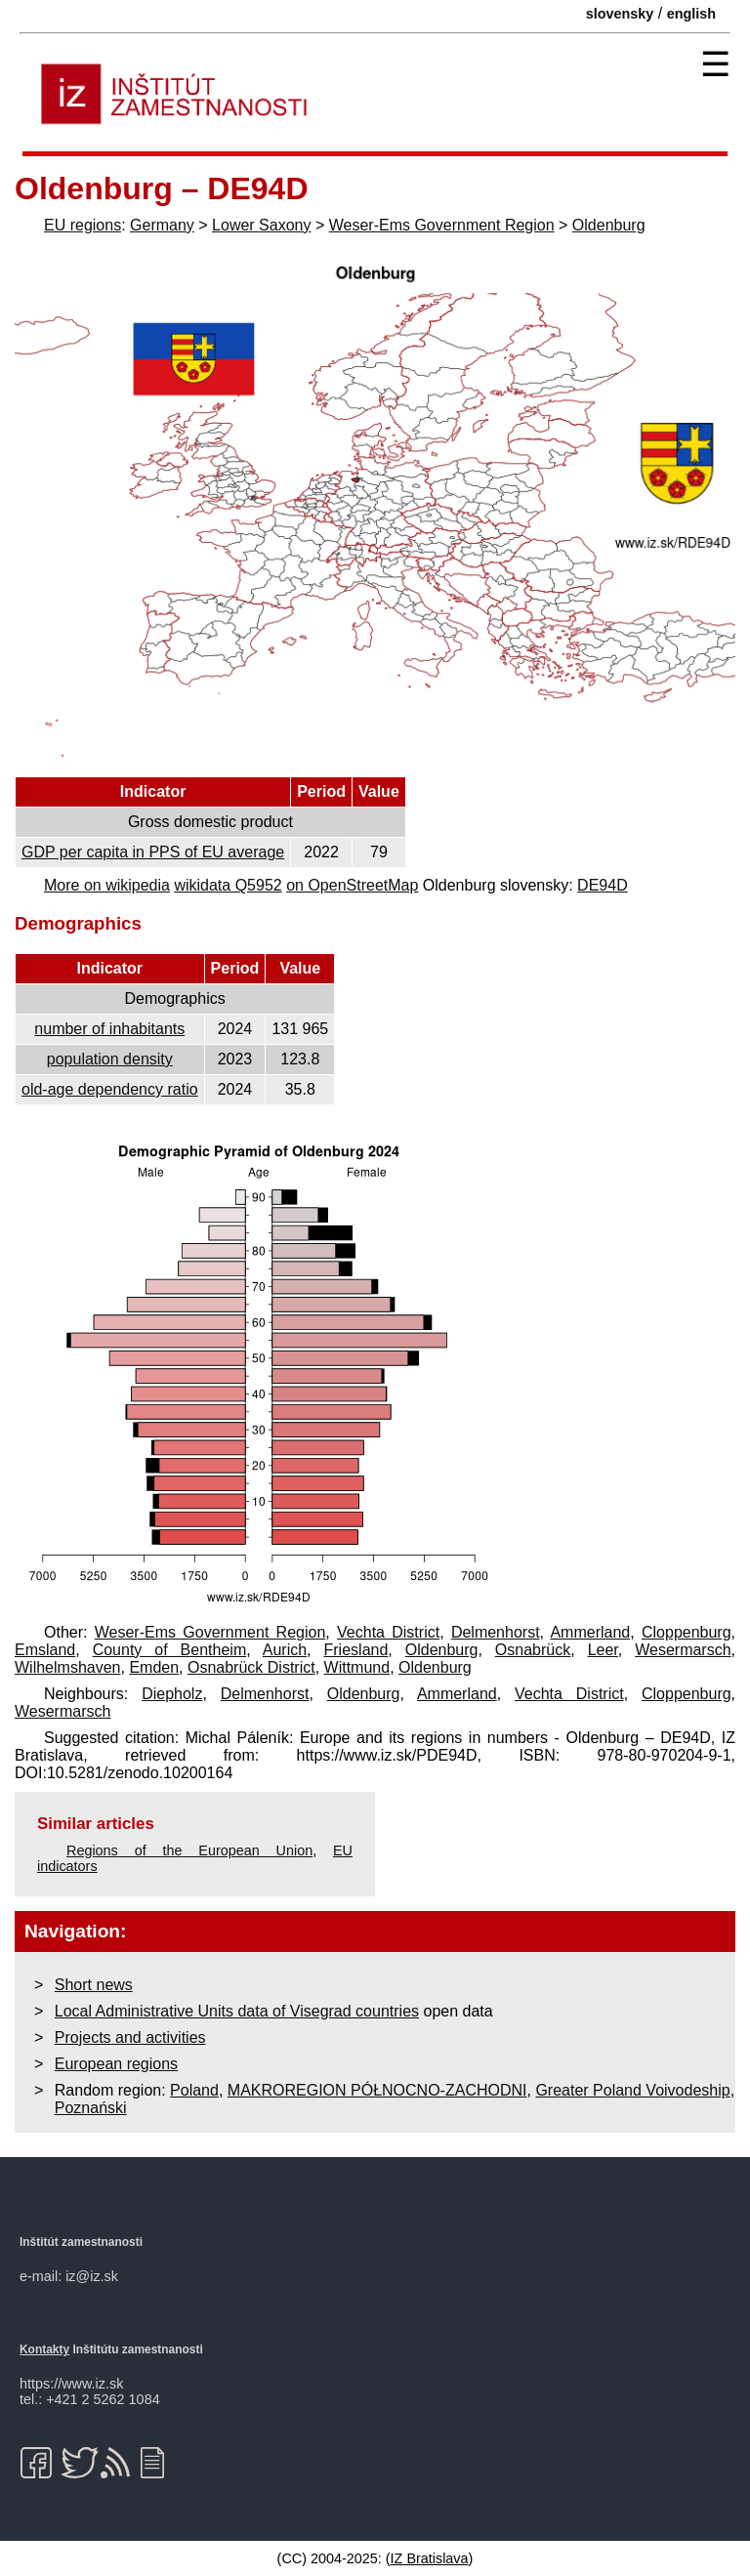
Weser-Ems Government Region (442, 225)
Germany (162, 225)
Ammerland (590, 1632)
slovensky (620, 13)
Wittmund (357, 1667)
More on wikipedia (107, 885)
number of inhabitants (109, 1028)
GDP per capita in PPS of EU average (152, 852)
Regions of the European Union (189, 1850)
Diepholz (172, 1693)
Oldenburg (609, 225)
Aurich (285, 1649)
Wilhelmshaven (67, 1667)
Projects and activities (130, 2037)
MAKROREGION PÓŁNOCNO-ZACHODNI (377, 2090)
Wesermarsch (682, 1649)
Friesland (356, 1649)
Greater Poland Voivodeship (632, 2090)
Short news (94, 1984)
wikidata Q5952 (227, 885)
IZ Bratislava (430, 2558)
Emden (154, 1667)
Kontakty (44, 2349)
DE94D (602, 885)
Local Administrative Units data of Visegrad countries (237, 2011)
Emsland (45, 1649)
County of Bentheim (170, 1649)
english (691, 13)
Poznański (91, 2107)
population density (110, 1059)
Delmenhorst (495, 1632)
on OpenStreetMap (352, 885)
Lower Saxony (261, 225)
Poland (194, 2090)
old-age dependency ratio (109, 1089)
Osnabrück (532, 1649)
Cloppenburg (686, 1632)
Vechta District (388, 1632)
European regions (116, 2064)
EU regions (82, 225)
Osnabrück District (251, 1667)
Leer (603, 1649)
